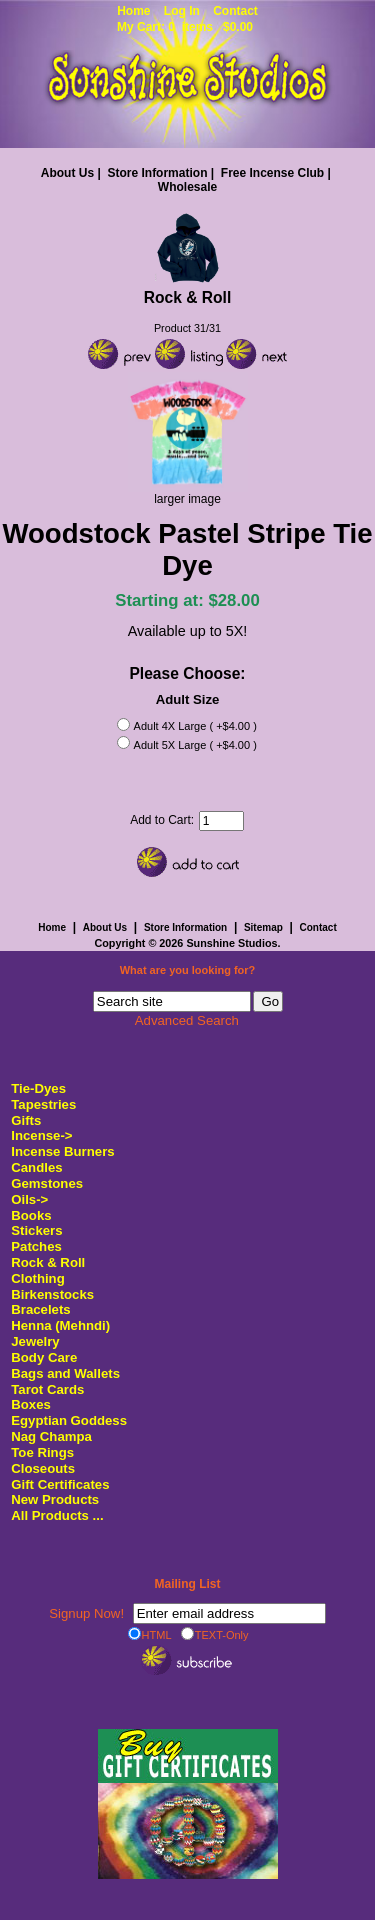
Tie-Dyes (38, 1088)
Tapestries (43, 1104)
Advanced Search (187, 1020)
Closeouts (43, 1468)
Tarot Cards (47, 1389)
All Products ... (57, 1515)
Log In (182, 11)
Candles (36, 1167)
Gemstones (47, 1183)
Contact (235, 11)
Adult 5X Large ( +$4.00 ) (195, 745)
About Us (67, 173)
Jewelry (35, 1341)
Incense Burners (62, 1151)
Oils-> (29, 1199)
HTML (150, 1634)
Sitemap (263, 927)
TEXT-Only (215, 1634)
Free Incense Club (272, 173)
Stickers (36, 1230)
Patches (36, 1246)
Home (133, 11)
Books (31, 1215)
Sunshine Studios (231, 943)
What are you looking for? (188, 971)
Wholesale (187, 187)
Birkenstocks (52, 1294)
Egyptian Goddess (69, 1420)
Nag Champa (51, 1436)
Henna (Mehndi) (60, 1325)
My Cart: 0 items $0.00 (185, 27)
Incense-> (41, 1135)
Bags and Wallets (65, 1373)
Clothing (37, 1278)
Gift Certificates (60, 1484)
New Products (55, 1499)
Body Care (44, 1357)
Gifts (26, 1120)
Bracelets (40, 1309)
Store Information (157, 173)
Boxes (31, 1404)
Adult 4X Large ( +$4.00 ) (195, 727)
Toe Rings (42, 1452)
